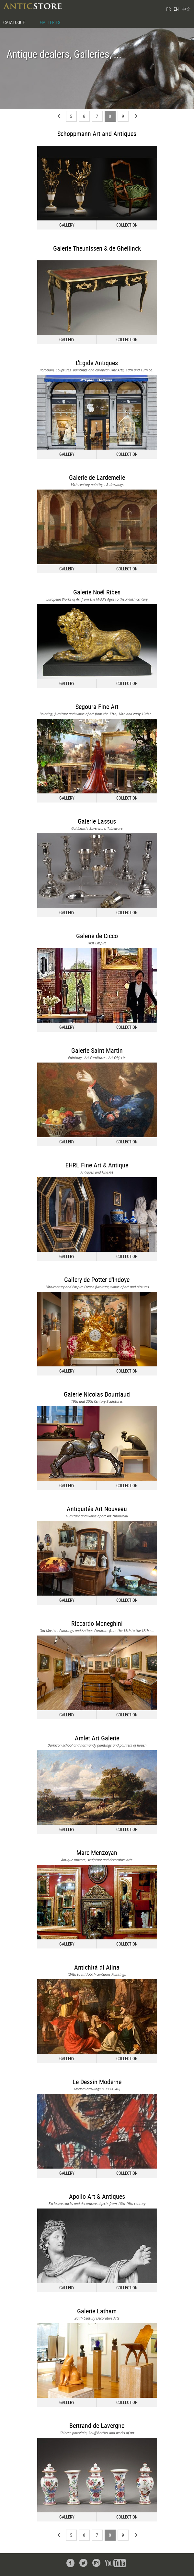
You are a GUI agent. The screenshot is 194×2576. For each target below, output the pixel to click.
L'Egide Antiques (97, 362)
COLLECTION (127, 225)
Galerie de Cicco (97, 935)
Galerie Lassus (97, 821)
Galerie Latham (97, 2311)
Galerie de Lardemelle (97, 477)
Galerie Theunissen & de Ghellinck (97, 248)
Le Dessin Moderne (97, 2081)
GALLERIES (50, 22)
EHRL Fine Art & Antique (96, 1165)
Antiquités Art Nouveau (97, 1508)
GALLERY (66, 225)
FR (168, 9)
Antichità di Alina (97, 1967)
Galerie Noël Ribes (96, 592)
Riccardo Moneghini (97, 1623)
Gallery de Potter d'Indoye (97, 1279)
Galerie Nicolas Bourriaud (97, 1394)
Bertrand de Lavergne (96, 2425)
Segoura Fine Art (97, 706)
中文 (186, 9)
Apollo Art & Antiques (97, 2196)
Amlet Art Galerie (97, 1738)
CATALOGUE (14, 22)
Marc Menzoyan (96, 1852)
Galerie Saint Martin (97, 1050)
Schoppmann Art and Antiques (96, 133)
